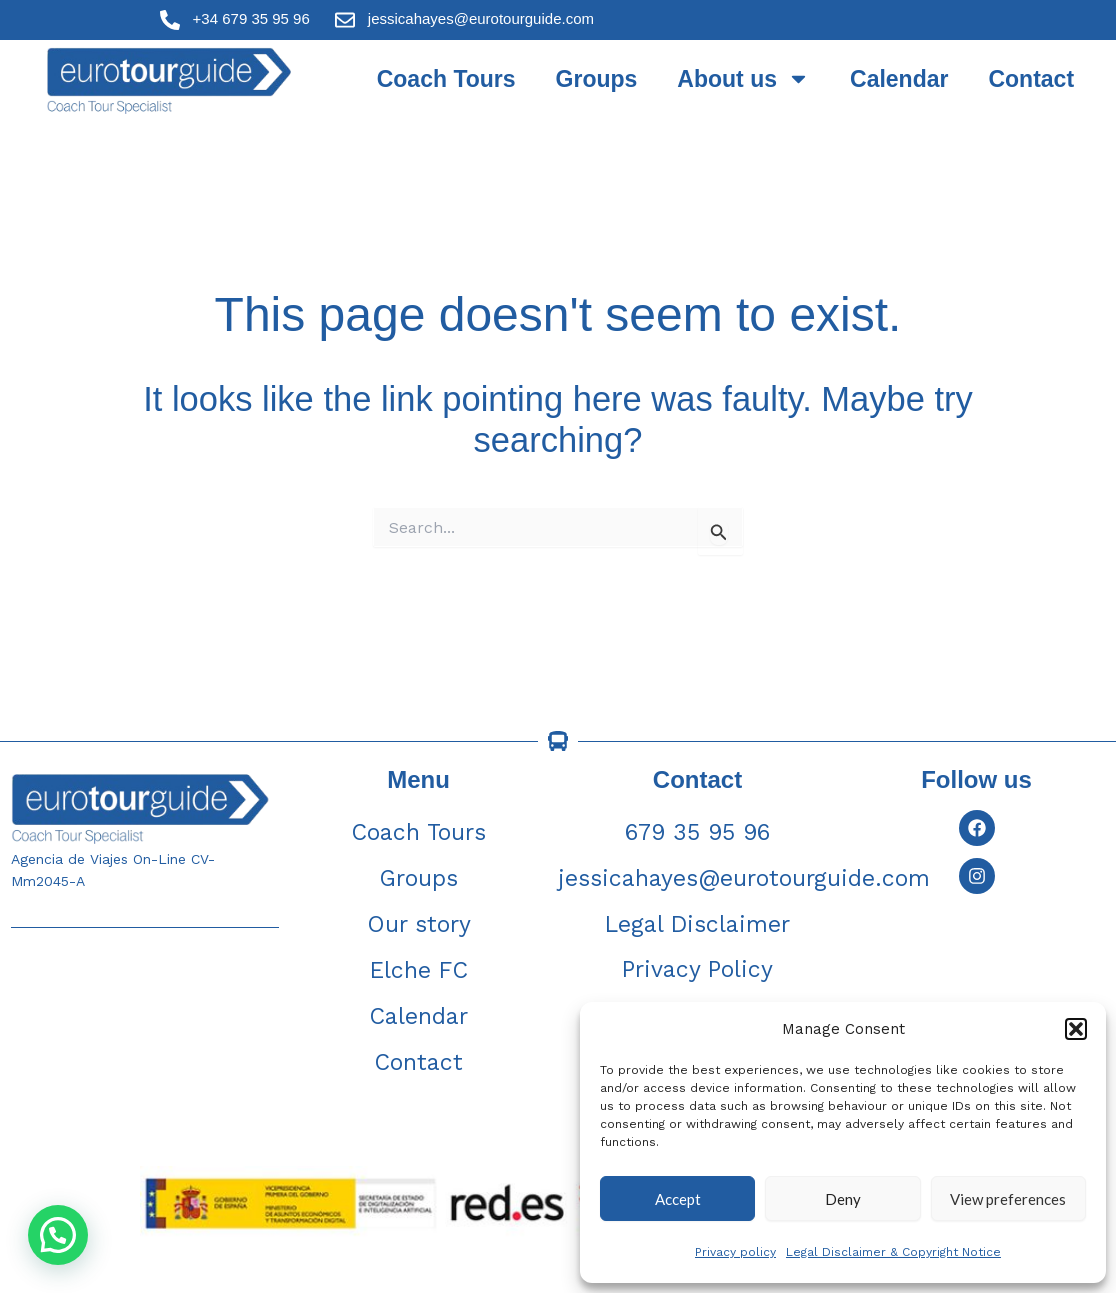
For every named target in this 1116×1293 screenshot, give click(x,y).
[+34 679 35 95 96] (170, 20)
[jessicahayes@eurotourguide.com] (345, 20)
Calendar (899, 79)
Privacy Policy (697, 969)
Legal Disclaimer (697, 924)
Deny (843, 1199)
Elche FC (419, 970)
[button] (1076, 1029)
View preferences (1008, 1199)
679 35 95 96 (697, 832)
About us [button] (743, 78)
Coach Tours (446, 79)
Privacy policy (735, 1252)
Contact (1031, 79)
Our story (419, 924)
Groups (597, 79)
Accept (678, 1199)
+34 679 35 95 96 (251, 18)
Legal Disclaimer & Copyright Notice (893, 1252)
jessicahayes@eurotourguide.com (481, 18)
